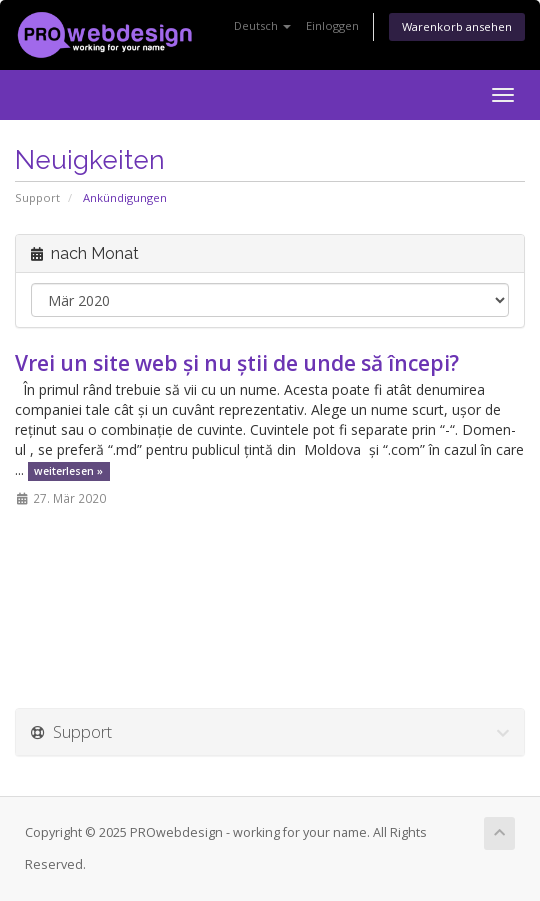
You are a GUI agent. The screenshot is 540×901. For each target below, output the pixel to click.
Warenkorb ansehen (457, 26)
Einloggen (332, 25)
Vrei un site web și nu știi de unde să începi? (237, 363)
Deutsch (262, 25)
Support (37, 197)
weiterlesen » (68, 471)
